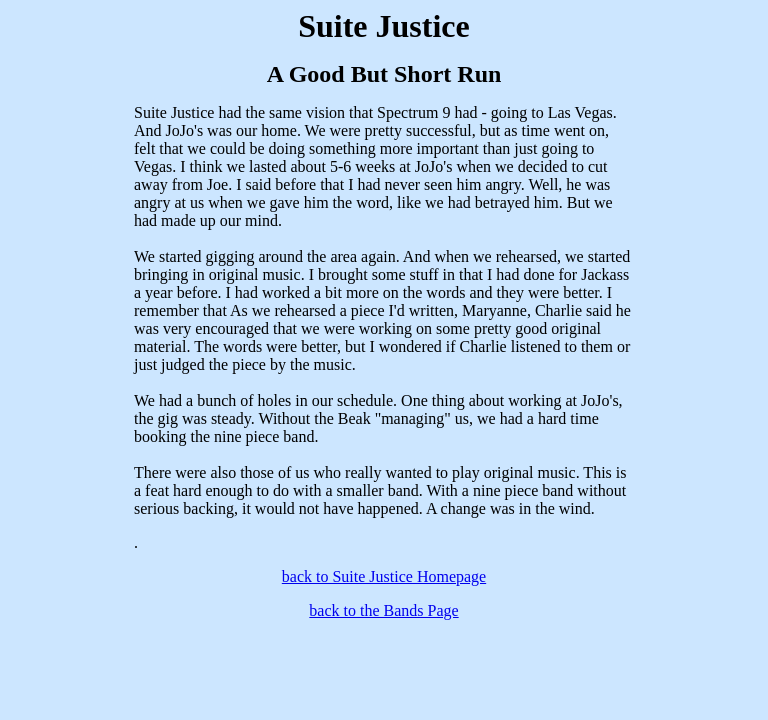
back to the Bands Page (383, 610)
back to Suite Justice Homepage (384, 576)
